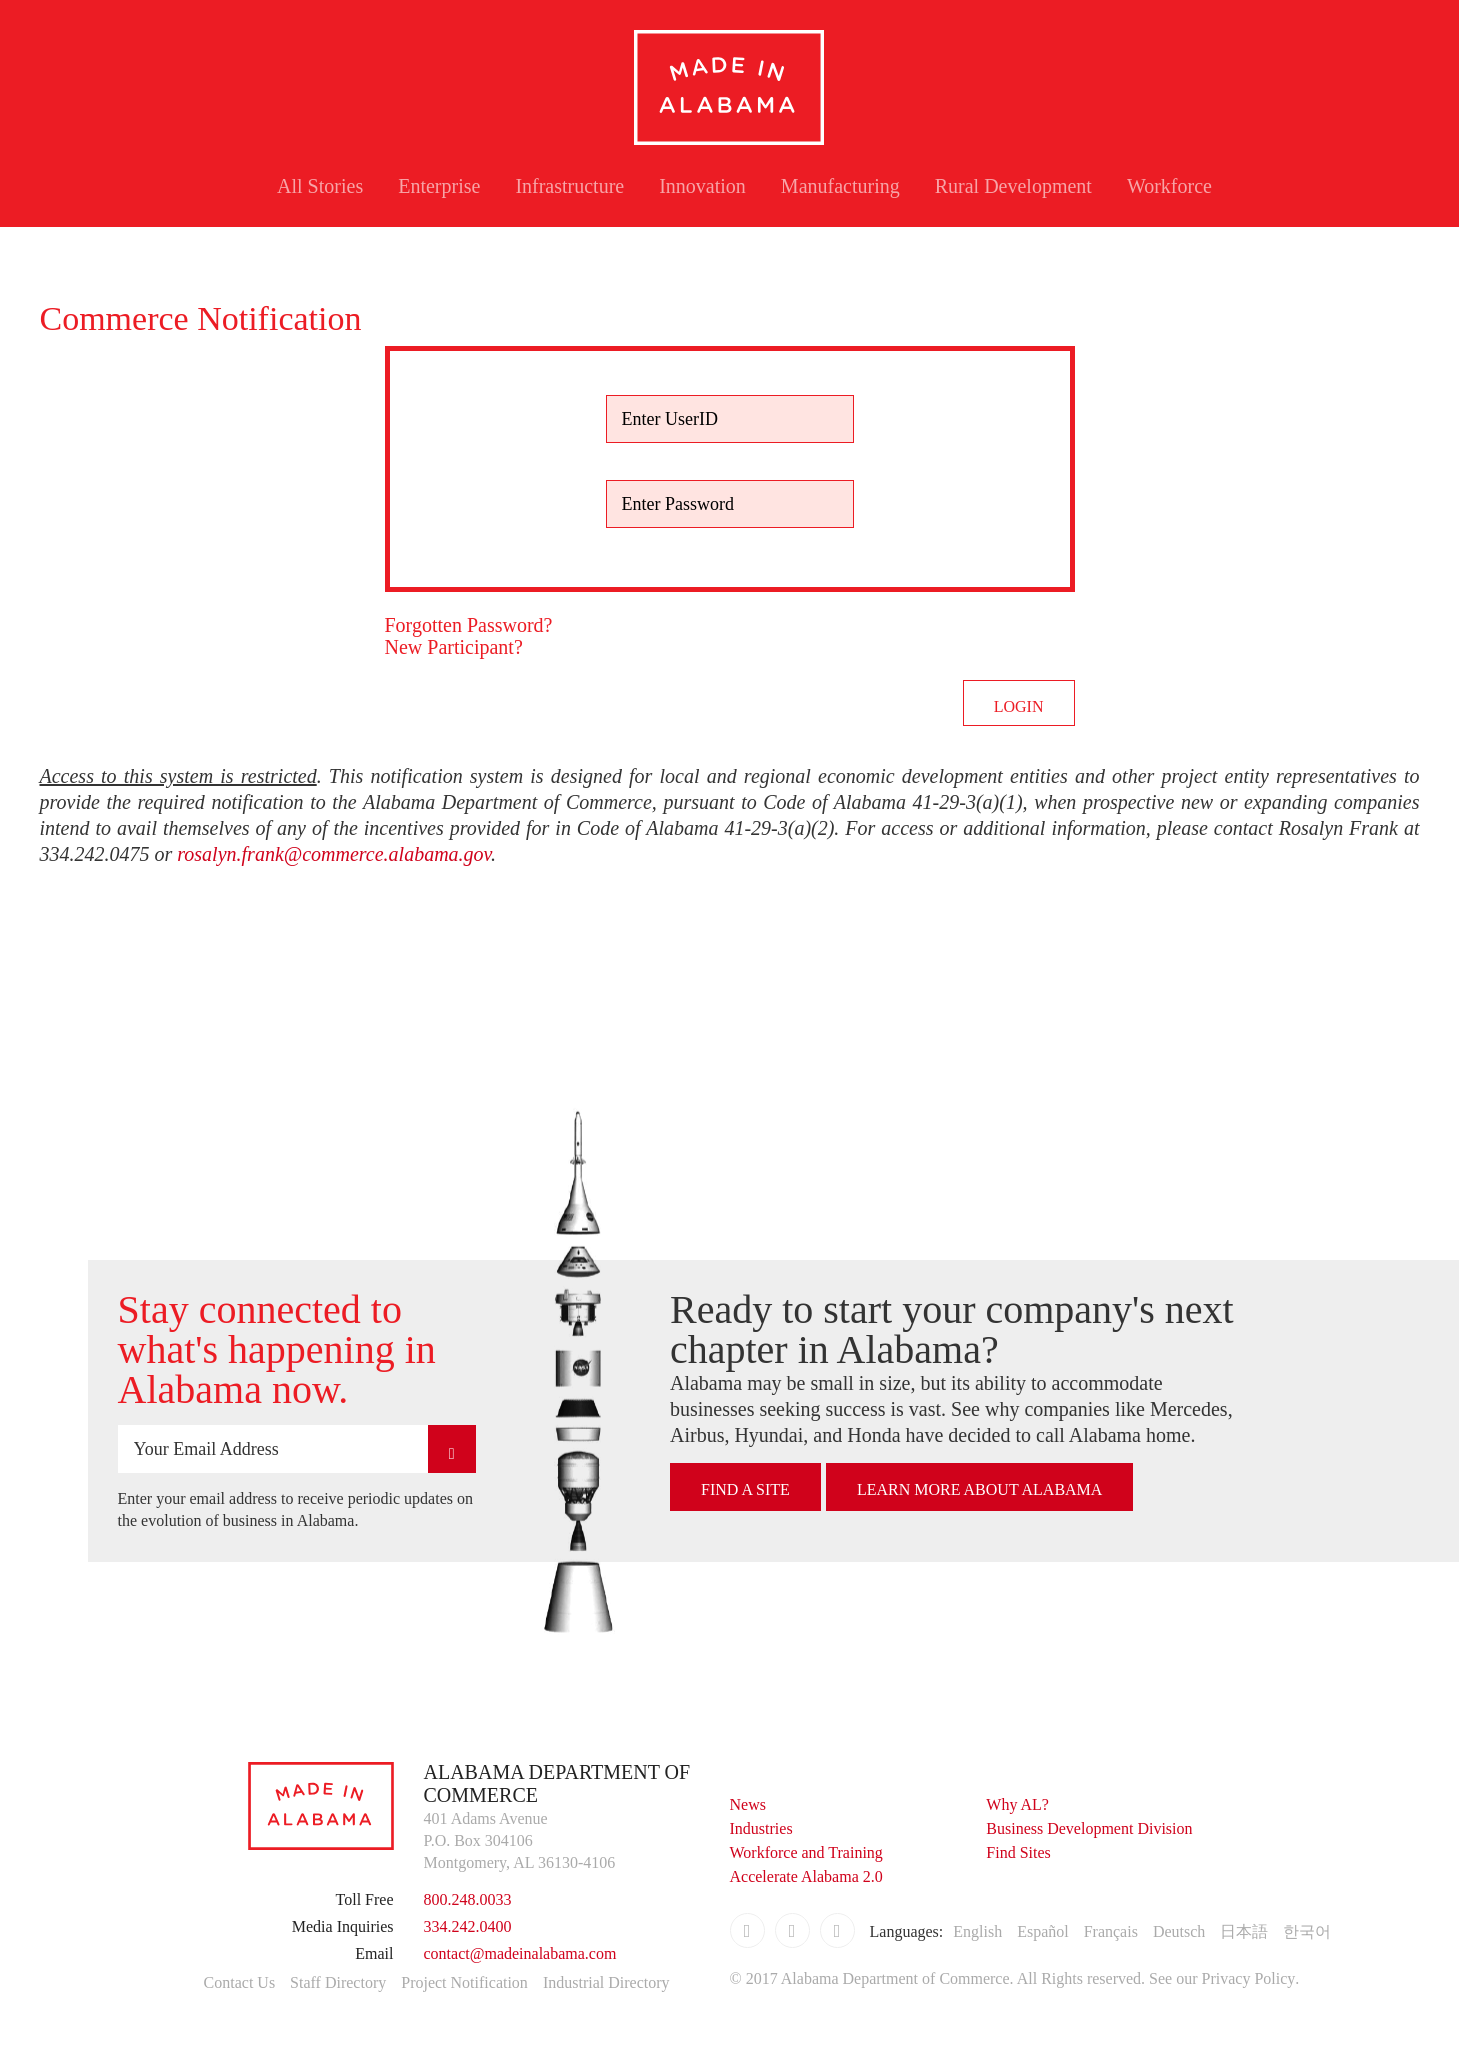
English (977, 1931)
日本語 (1244, 1931)
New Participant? (454, 647)
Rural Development (1013, 186)
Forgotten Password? (469, 625)
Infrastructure (569, 186)
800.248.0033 (468, 1899)
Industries (761, 1828)
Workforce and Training (806, 1852)
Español (1043, 1931)
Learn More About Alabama (980, 1489)
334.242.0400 (468, 1926)
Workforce (1169, 186)
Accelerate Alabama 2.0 (806, 1876)
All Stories (320, 186)
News (748, 1804)
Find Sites (1018, 1852)
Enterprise (439, 186)
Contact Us (240, 1982)
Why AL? (1017, 1804)
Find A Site (745, 1489)
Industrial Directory (606, 1982)
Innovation (702, 186)
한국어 (1307, 1931)
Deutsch (1179, 1931)
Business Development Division (1089, 1828)
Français (1111, 1931)
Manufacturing (840, 186)
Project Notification (464, 1982)
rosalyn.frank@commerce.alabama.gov (334, 854)
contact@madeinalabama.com (520, 1953)
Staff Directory (338, 1982)
